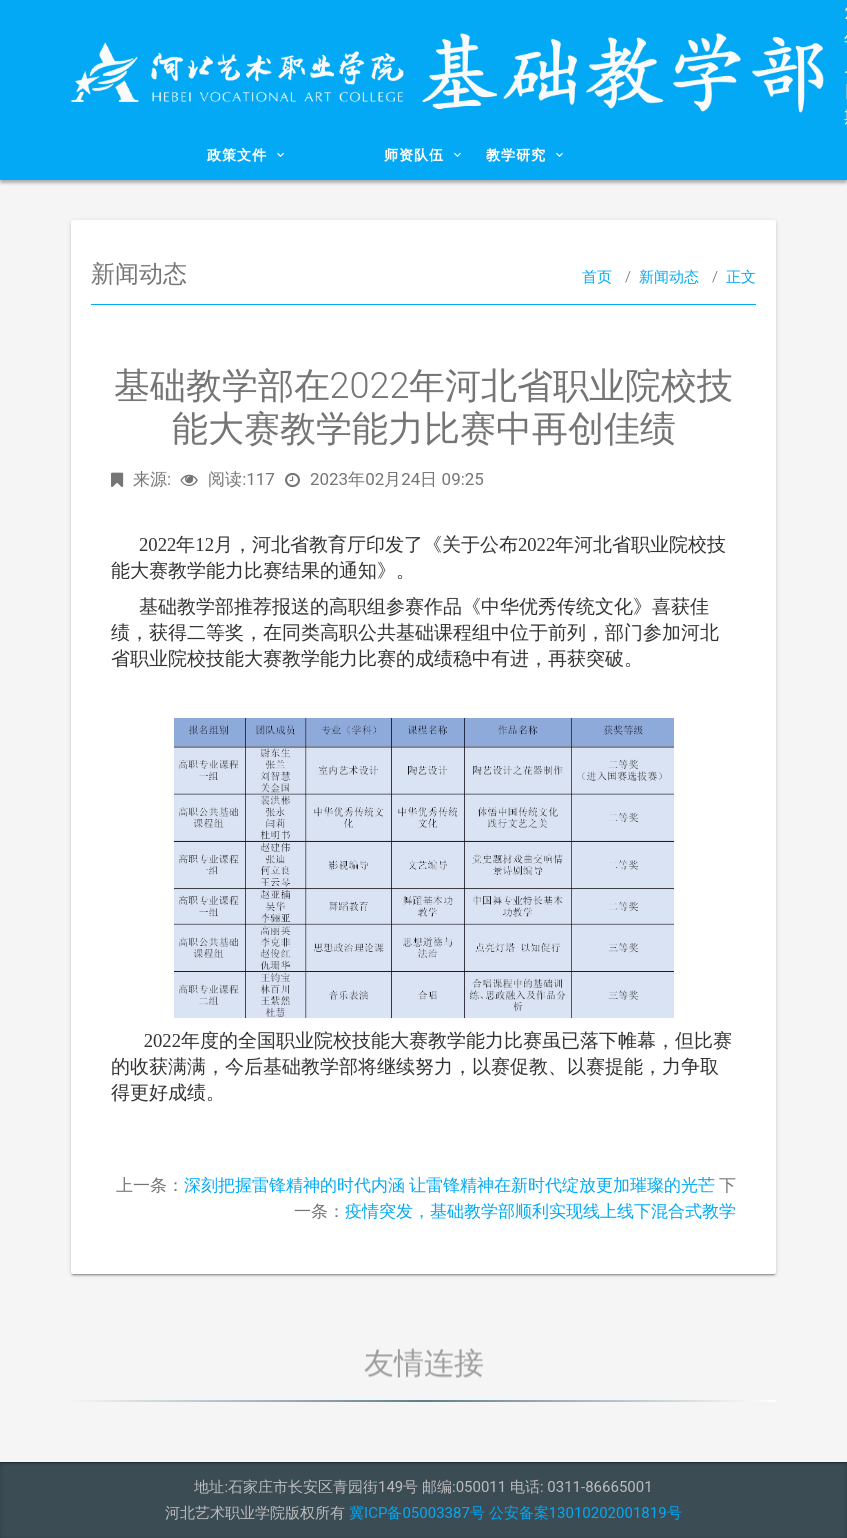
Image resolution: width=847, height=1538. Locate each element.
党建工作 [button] (610, 155)
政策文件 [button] (246, 155)
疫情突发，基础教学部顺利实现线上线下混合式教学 (540, 1211)
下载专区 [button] (685, 155)
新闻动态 (669, 277)
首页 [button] (90, 155)
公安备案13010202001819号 (585, 1513)
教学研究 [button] (525, 155)
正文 (741, 277)
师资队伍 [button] (423, 155)
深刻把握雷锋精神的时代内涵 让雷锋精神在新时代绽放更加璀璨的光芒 (449, 1185)
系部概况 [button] (153, 155)
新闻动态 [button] (331, 155)
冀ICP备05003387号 (417, 1513)
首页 (597, 277)
